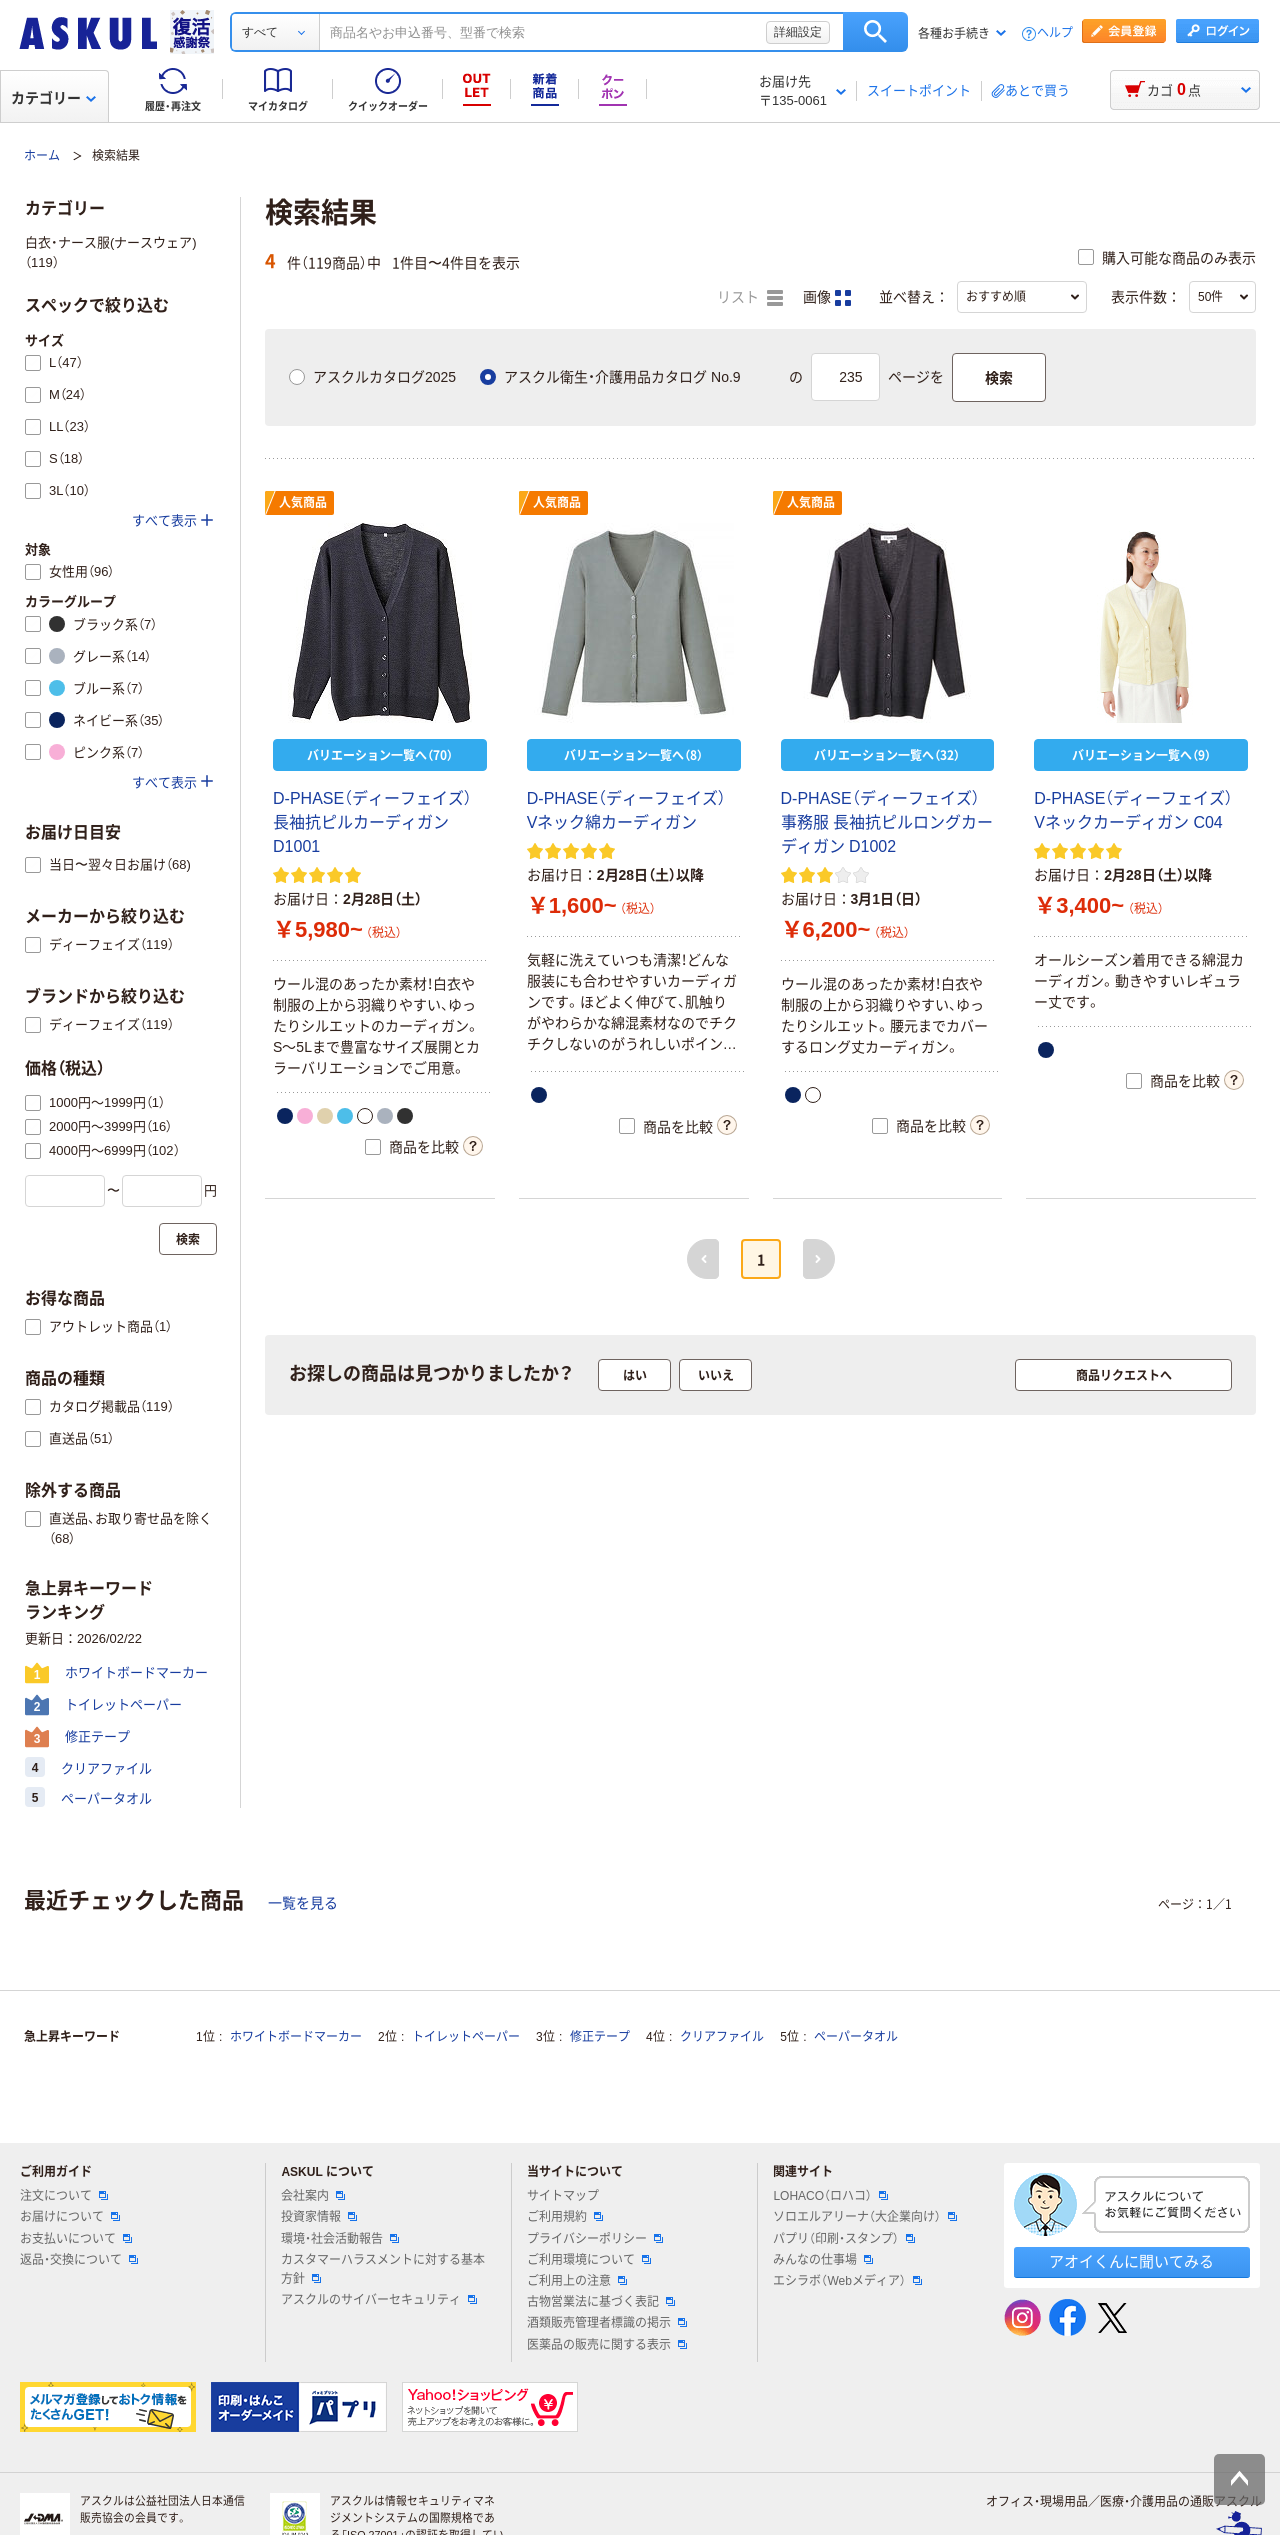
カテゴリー (53, 98)
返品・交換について (79, 2260)
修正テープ (600, 2037)
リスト (750, 298)
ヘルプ (1055, 33)
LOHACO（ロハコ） (830, 2196)
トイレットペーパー (466, 2037)
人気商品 (303, 503)
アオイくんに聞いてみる (1131, 2261)
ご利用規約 (565, 2217)
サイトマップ (563, 2196)
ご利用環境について (589, 2260)
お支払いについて (76, 2239)
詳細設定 (798, 32)
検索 (875, 32)
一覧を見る (303, 1903)
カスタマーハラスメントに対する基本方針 (383, 2269)
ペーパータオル (856, 2037)
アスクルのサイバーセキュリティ (379, 2300)
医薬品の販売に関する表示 (607, 2345)
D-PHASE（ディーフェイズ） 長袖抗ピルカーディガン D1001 (372, 822)
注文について (64, 2196)
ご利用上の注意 (577, 2281)
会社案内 (313, 2196)
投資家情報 (319, 2217)
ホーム (42, 156)
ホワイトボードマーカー (296, 2037)
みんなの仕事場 (823, 2260)
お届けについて (70, 2217)
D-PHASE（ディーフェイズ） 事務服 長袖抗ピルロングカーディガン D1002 (887, 822)
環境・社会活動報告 (340, 2239)
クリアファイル (722, 2037)
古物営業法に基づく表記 (601, 2302)
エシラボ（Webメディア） (847, 2281)
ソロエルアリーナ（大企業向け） (865, 2217)
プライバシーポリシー (595, 2239)
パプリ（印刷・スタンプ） (844, 2239)
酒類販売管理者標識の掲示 (607, 2323)
